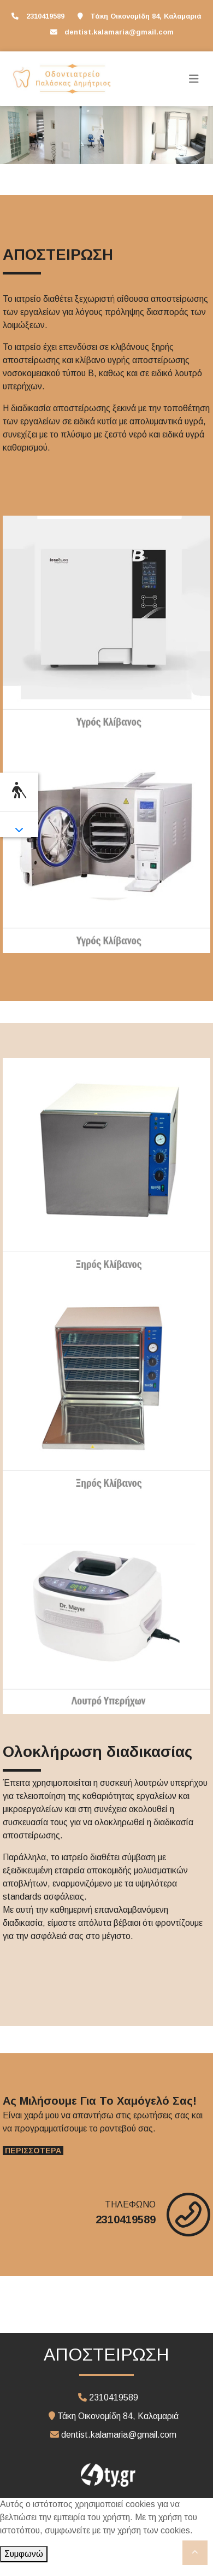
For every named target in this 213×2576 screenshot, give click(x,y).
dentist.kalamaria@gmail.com (119, 32)
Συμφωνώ (23, 2554)
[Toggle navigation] (193, 78)
